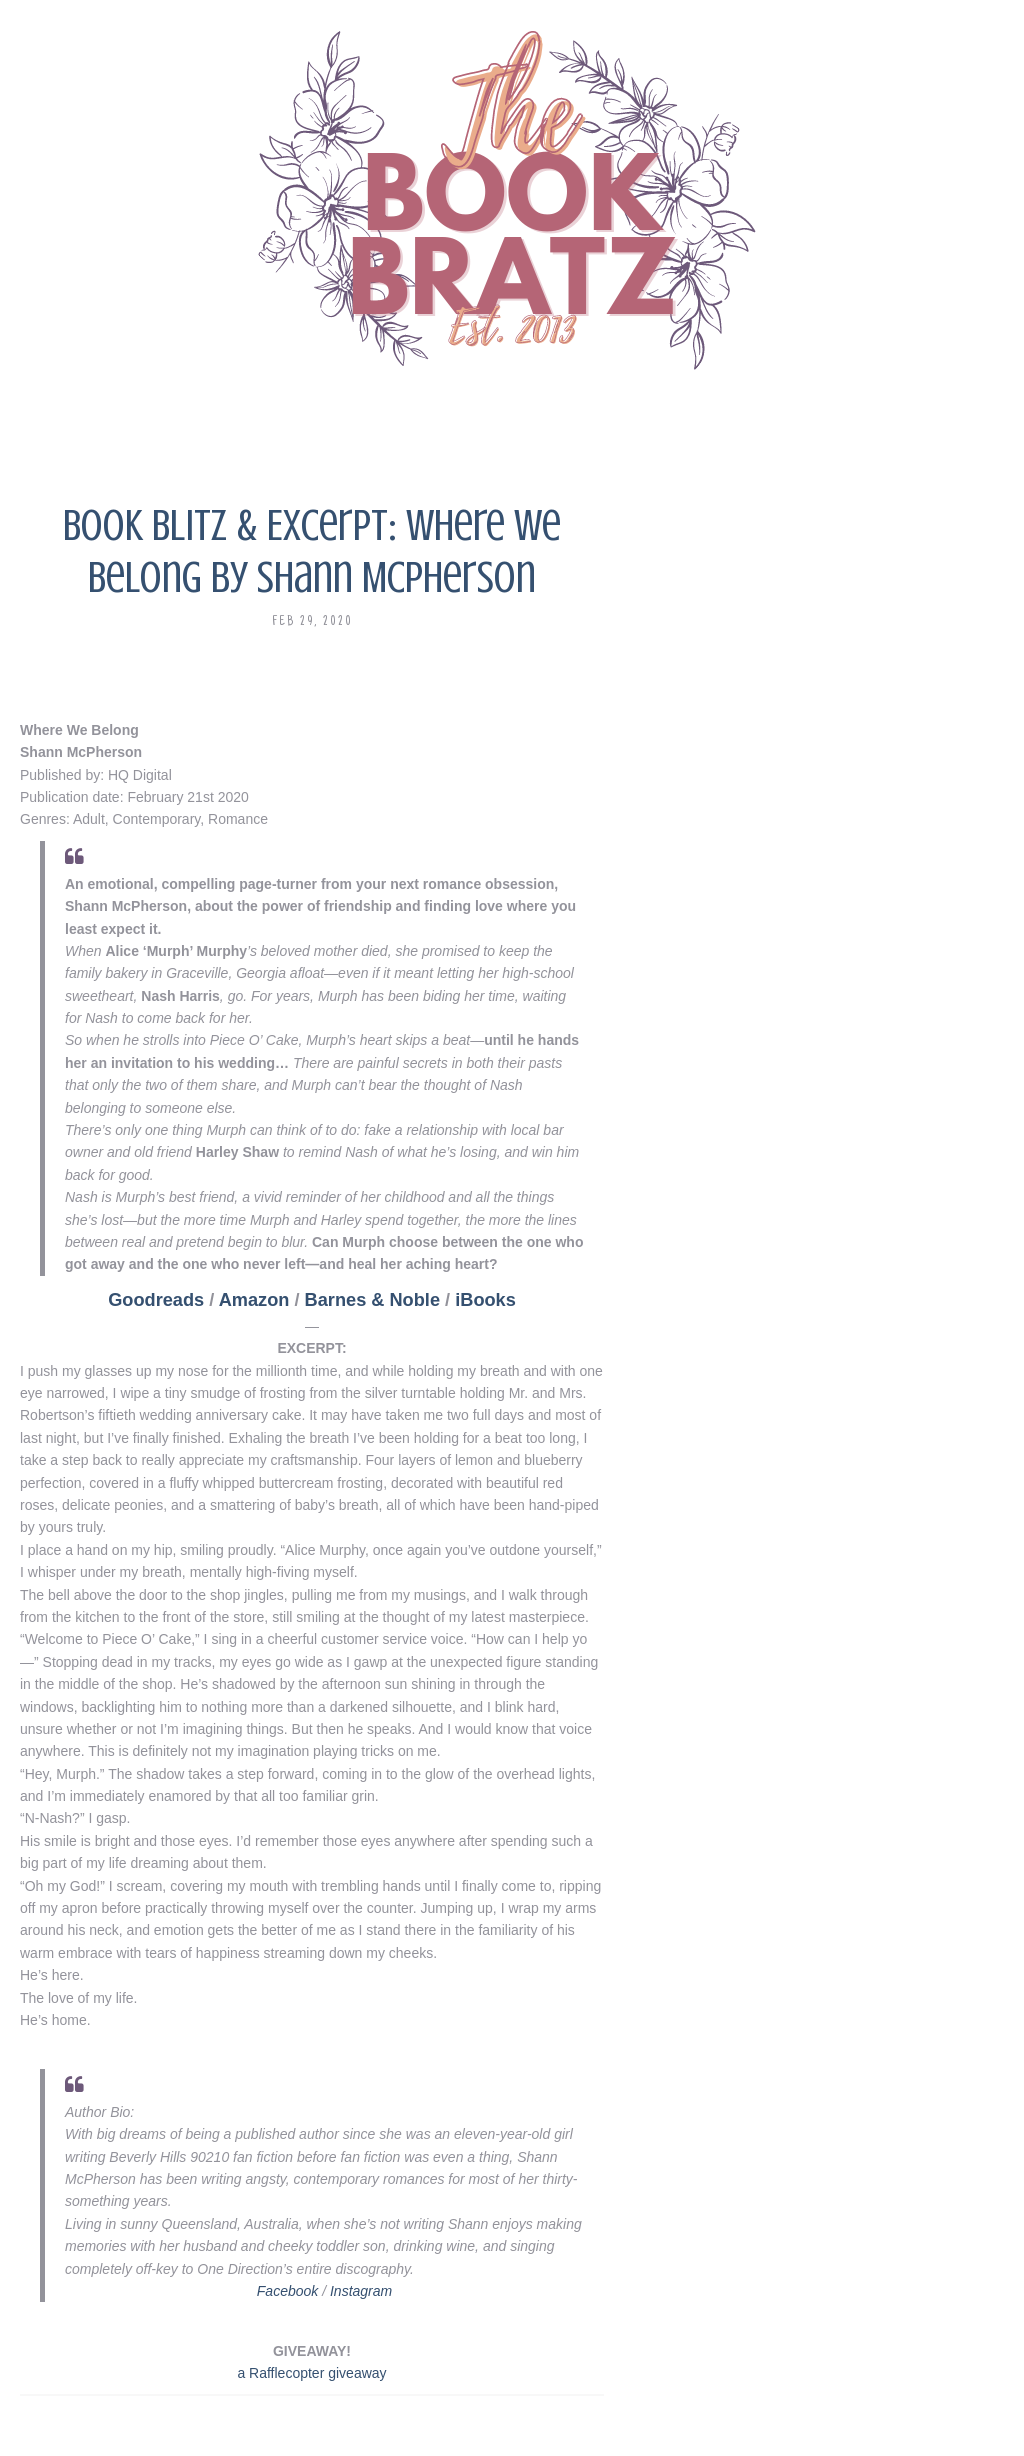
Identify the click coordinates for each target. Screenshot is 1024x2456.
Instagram (361, 2291)
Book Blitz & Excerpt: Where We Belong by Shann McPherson (312, 551)
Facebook (287, 2291)
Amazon (254, 1300)
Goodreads (156, 1300)
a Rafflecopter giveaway (311, 2373)
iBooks (485, 1300)
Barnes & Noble (372, 1300)
